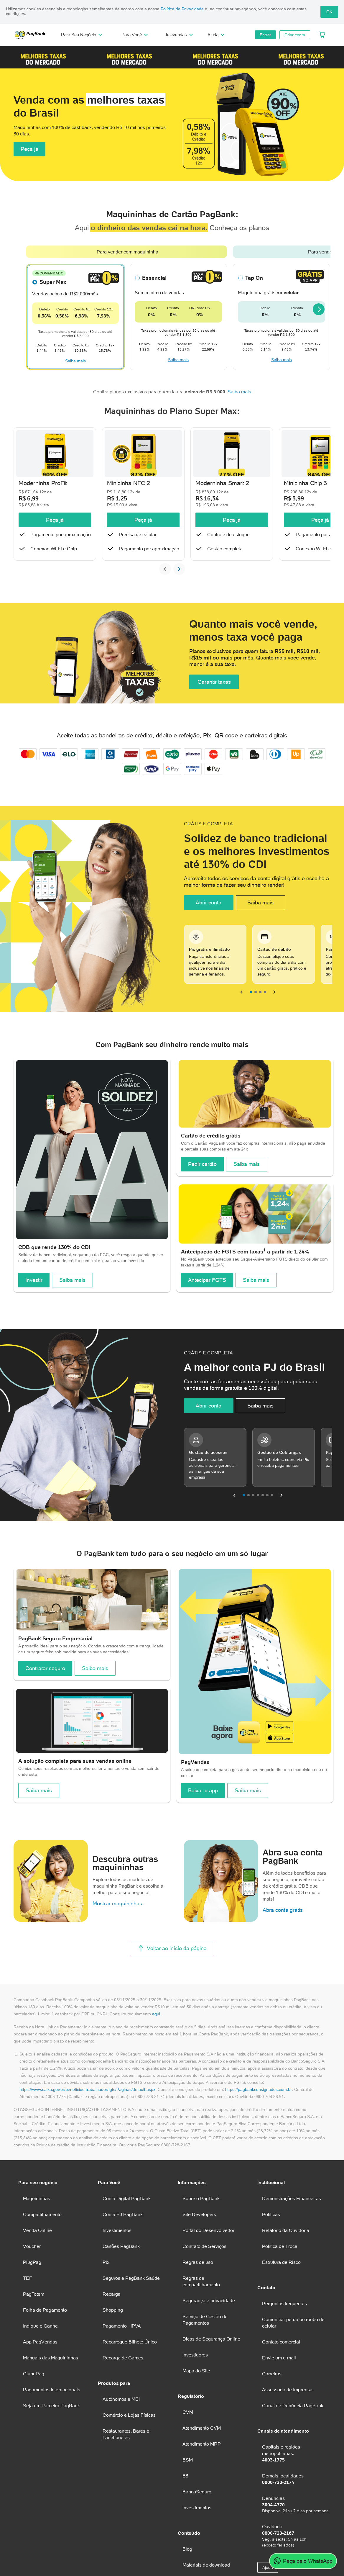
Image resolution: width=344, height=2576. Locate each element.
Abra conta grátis (283, 1945)
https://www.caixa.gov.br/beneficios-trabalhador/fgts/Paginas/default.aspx (87, 2124)
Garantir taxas (214, 716)
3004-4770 (273, 2539)
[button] (43, 57)
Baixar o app (203, 1825)
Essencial (154, 312)
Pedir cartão (202, 1198)
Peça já (29, 172)
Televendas (180, 34)
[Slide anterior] (165, 604)
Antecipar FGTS (207, 1314)
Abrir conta (208, 937)
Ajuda (217, 34)
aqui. (156, 2048)
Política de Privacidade (182, 9)
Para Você (135, 34)
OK (329, 11)
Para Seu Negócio (82, 34)
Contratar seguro (45, 1703)
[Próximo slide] (179, 604)
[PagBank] (32, 34)
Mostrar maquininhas (117, 1938)
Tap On (254, 312)
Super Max (52, 316)
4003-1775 (273, 2495)
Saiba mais (75, 395)
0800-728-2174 (278, 2517)
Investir (33, 1314)
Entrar (265, 34)
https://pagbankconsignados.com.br (258, 2124)
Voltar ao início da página (172, 1983)
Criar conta (294, 34)
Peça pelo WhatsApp (303, 2560)
